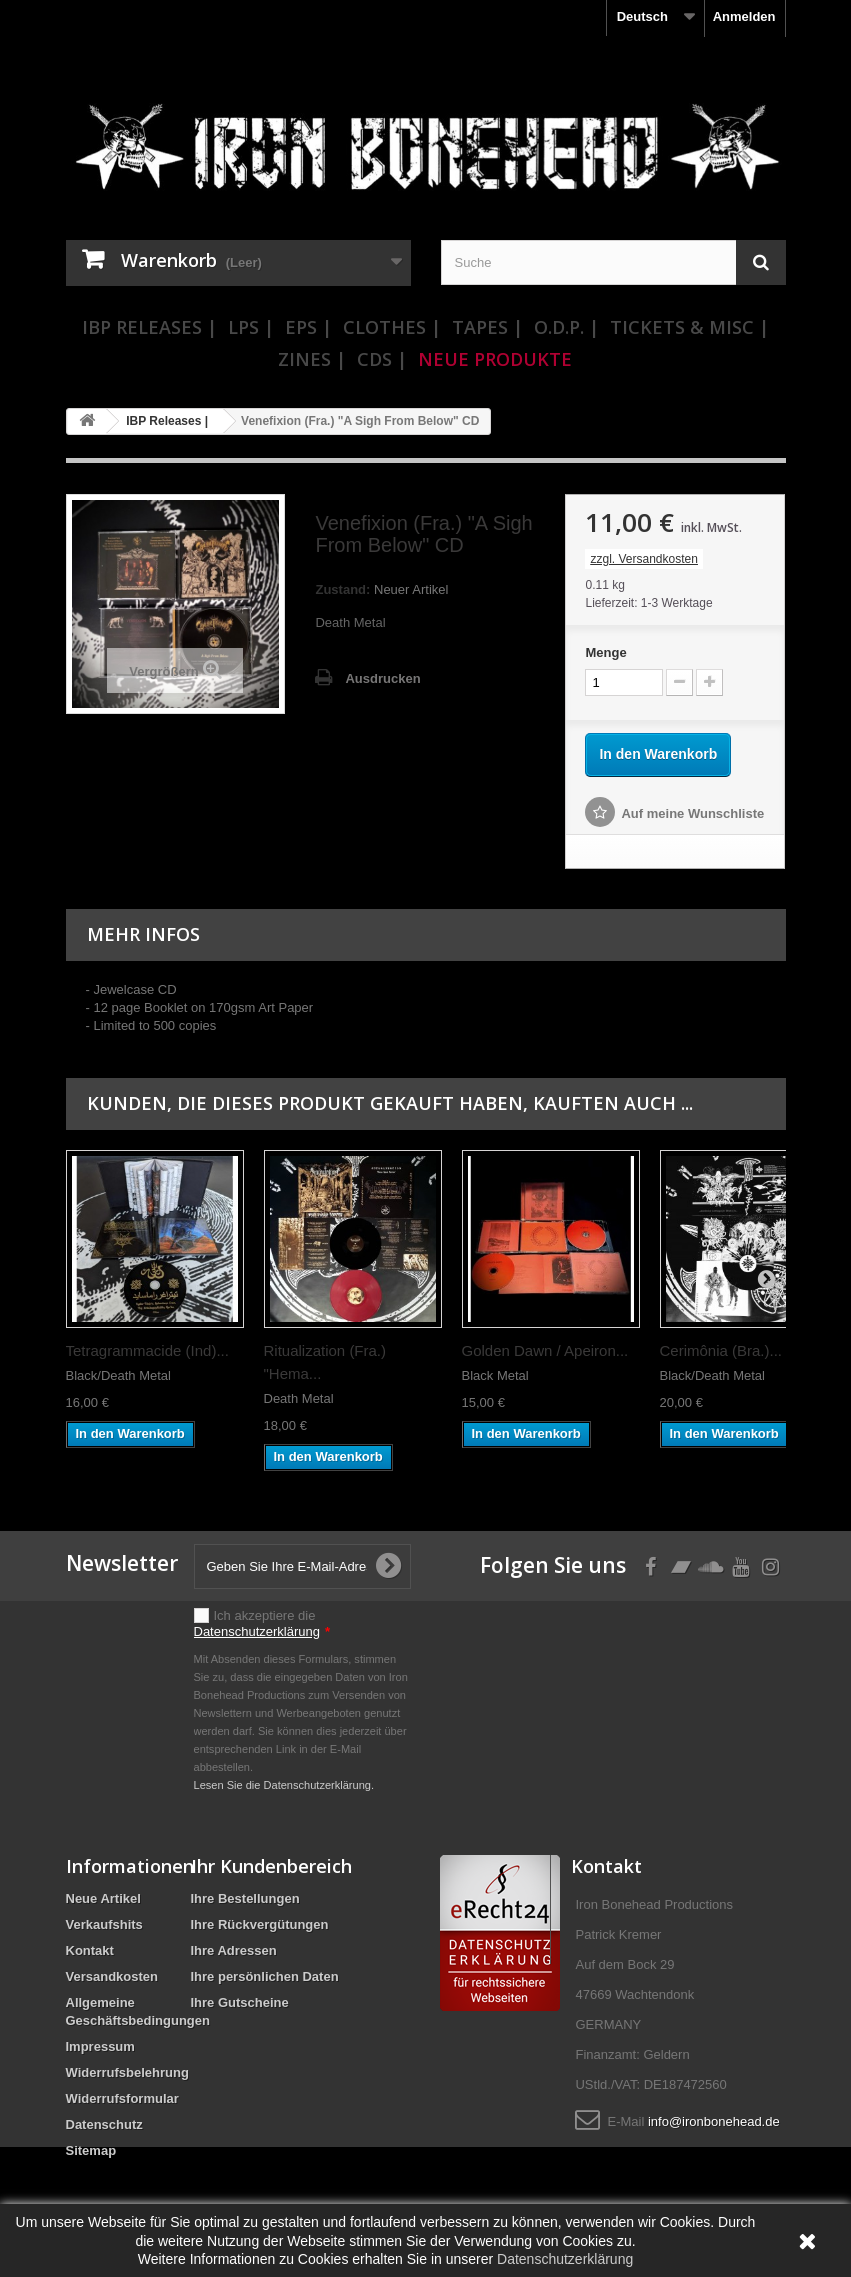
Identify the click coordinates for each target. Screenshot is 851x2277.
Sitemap (91, 2150)
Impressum (100, 2046)
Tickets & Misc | (689, 327)
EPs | (308, 327)
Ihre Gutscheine (240, 2002)
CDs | (382, 359)
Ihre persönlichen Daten (265, 1976)
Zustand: (342, 589)
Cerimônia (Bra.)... (721, 1350)
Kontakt (90, 1950)
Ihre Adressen (234, 1950)
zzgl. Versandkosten (643, 559)
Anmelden (744, 16)
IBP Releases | (149, 327)
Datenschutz (104, 2124)
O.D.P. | (566, 327)
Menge (605, 652)
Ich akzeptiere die (262, 1623)
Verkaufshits (104, 1924)
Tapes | (487, 327)
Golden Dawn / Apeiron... (545, 1350)
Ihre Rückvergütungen (260, 1924)
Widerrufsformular (122, 2098)
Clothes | (392, 327)
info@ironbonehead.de (714, 2121)
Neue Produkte (495, 359)
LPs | (251, 327)
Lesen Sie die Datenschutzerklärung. (284, 1785)
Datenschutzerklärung (257, 1631)
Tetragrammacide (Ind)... (147, 1350)
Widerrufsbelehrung (127, 2072)
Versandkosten (112, 1976)
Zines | (312, 359)
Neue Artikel (103, 1898)
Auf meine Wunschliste (692, 813)
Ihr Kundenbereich (271, 1866)
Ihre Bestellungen (245, 1898)
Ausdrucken (382, 678)
